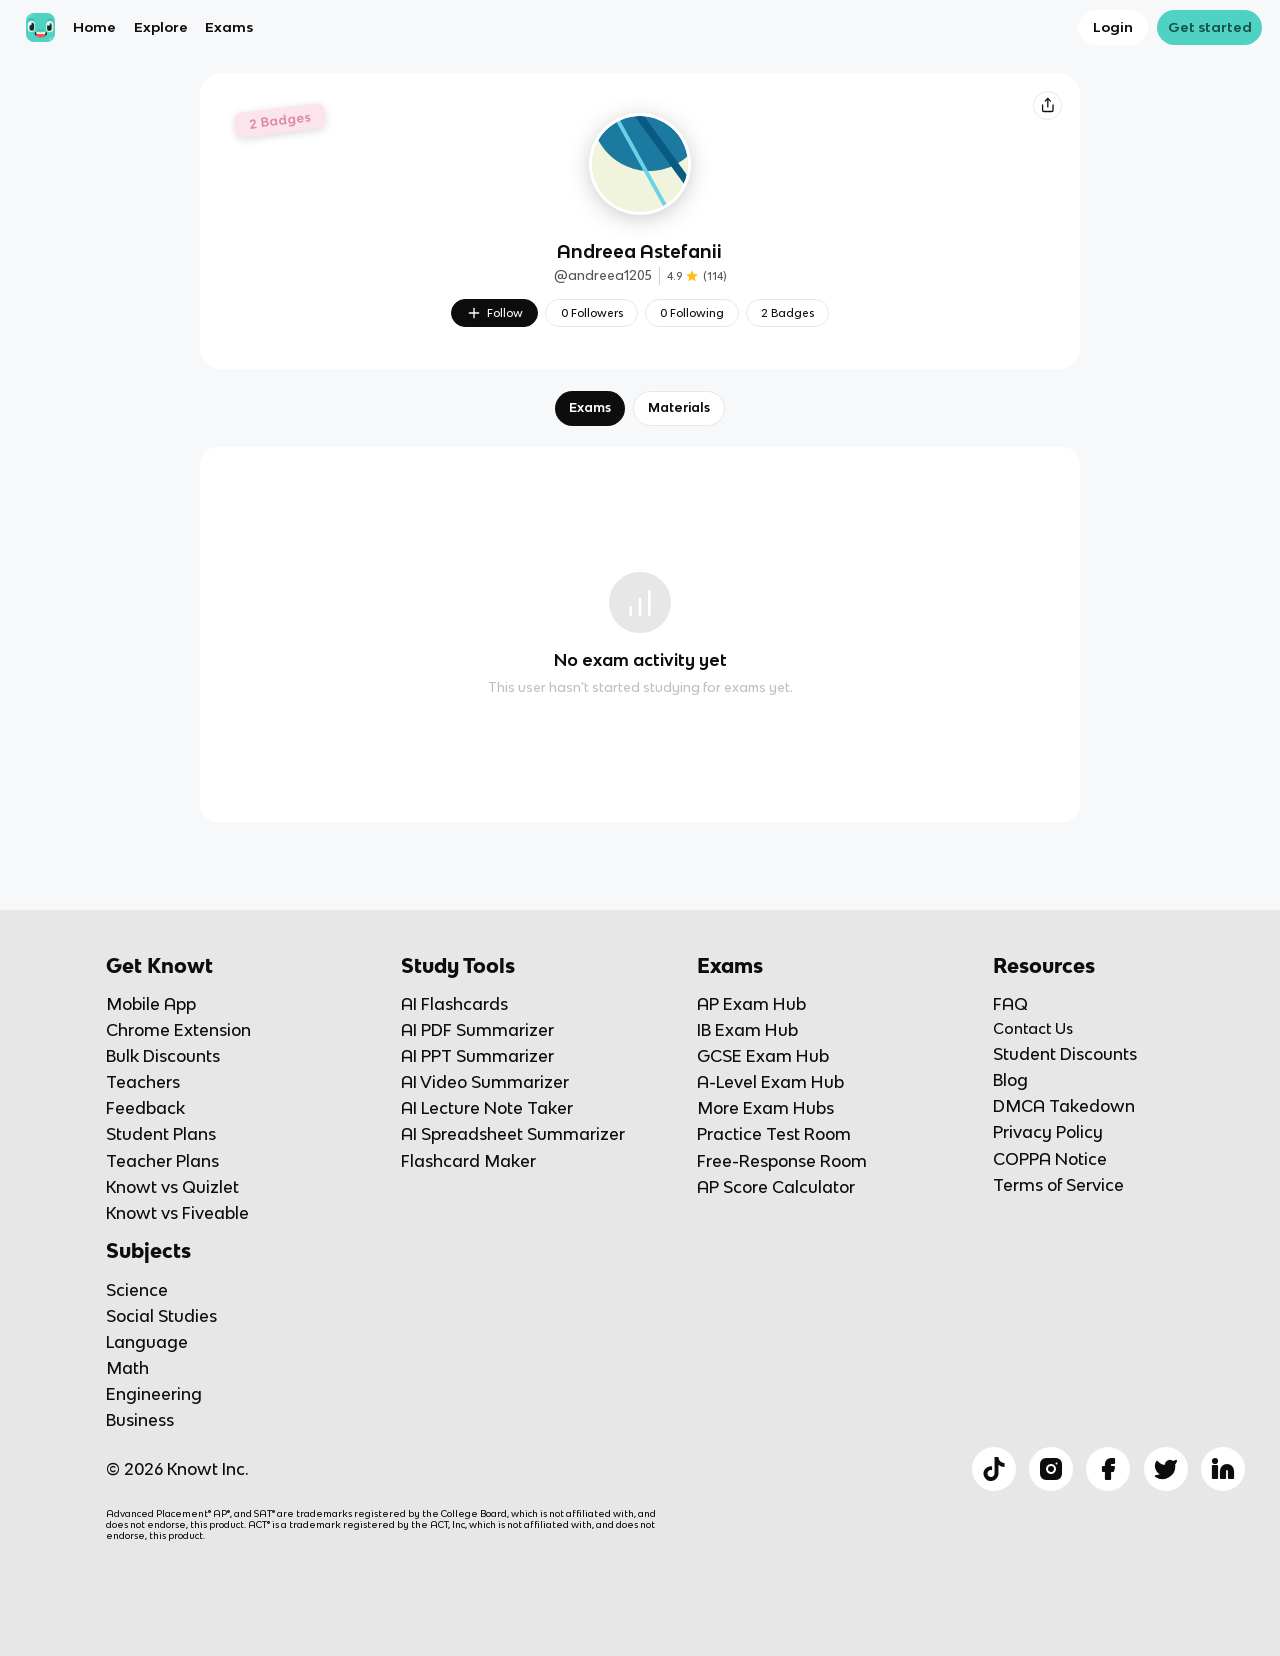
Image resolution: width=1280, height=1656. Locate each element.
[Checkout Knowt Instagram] (1051, 1469)
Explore (161, 27)
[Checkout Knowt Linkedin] (1223, 1469)
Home (94, 27)
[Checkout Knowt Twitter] (1166, 1469)
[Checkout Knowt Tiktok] (994, 1469)
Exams (229, 27)
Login (1113, 27)
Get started (1210, 27)
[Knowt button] (1047, 105)
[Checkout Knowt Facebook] (1108, 1469)
